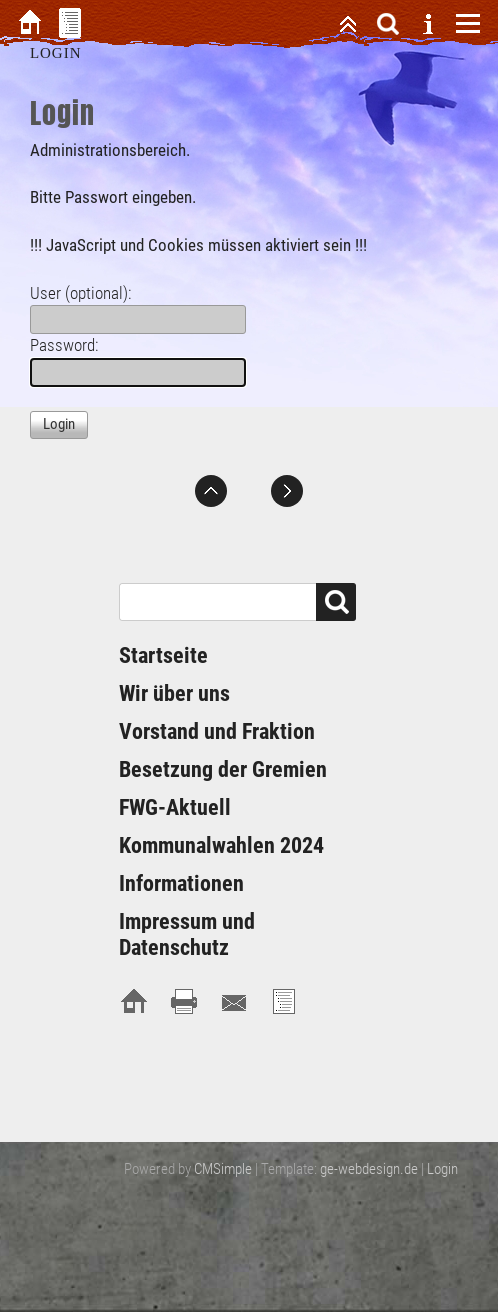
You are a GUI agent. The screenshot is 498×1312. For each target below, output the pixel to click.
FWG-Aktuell (175, 807)
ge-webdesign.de (369, 1169)
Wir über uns (174, 693)
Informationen (181, 883)
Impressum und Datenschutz (187, 934)
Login (442, 1169)
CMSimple (223, 1169)
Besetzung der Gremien (223, 769)
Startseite (163, 655)
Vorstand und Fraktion (217, 731)
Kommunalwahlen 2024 (221, 845)
